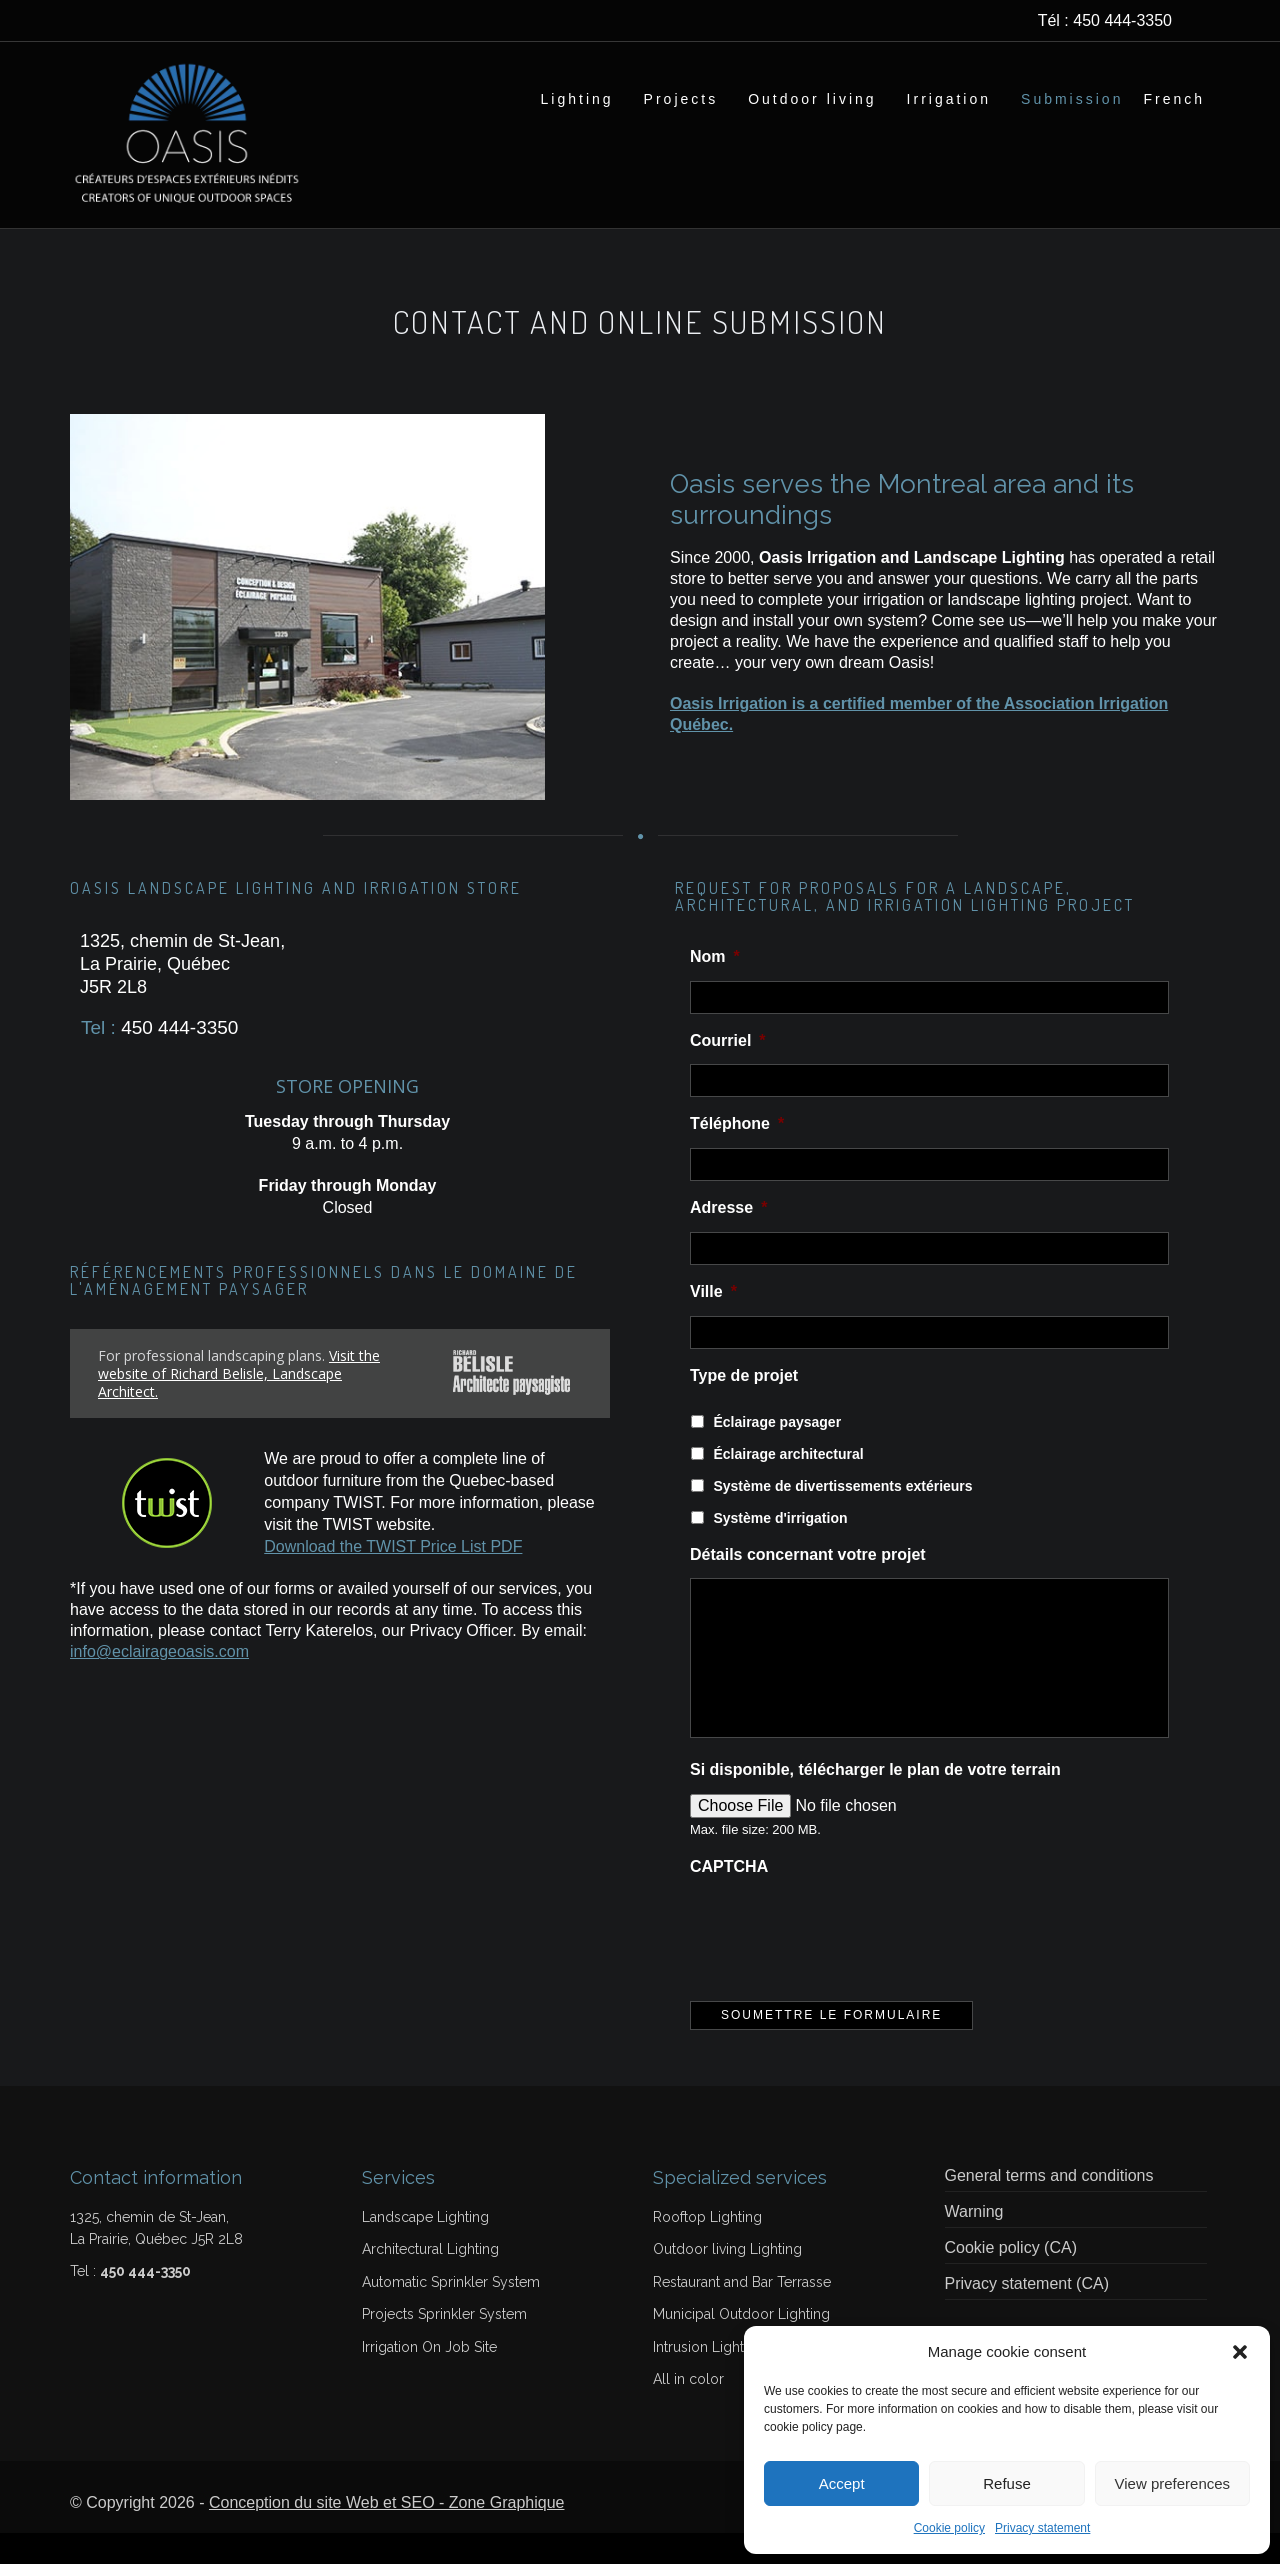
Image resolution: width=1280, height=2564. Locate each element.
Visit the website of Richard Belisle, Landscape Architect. (239, 1404)
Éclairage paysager (777, 1453)
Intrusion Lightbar (709, 2378)
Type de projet (744, 1406)
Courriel (728, 1071)
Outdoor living (812, 99)
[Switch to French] (1174, 99)
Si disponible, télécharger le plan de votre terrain (875, 1800)
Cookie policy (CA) (1011, 2278)
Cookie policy (949, 2528)
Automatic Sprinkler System (451, 2313)
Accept (842, 2483)
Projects (681, 99)
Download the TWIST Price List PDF (393, 1577)
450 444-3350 (1122, 20)
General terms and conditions (1049, 2206)
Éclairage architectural (788, 1485)
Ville (713, 1322)
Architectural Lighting (430, 2280)
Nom (715, 987)
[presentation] (842, 1961)
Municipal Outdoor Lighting (741, 2345)
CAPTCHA (729, 1897)
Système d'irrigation (780, 1549)
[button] (1240, 2352)
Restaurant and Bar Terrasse (742, 2313)
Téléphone (737, 1154)
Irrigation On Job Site (429, 2378)
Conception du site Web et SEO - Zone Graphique (386, 2533)
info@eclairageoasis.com (159, 1682)
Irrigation (949, 99)
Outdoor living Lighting (727, 2280)
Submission (1072, 99)
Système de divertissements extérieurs (842, 1517)
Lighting (577, 99)
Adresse (728, 1238)
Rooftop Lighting (707, 2248)
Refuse (1007, 2483)
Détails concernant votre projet (808, 1585)
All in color (688, 2410)
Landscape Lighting (425, 2248)
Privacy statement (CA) (1027, 2314)
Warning (974, 2242)
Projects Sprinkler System (444, 2345)
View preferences (1173, 2483)
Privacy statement (1042, 2528)
